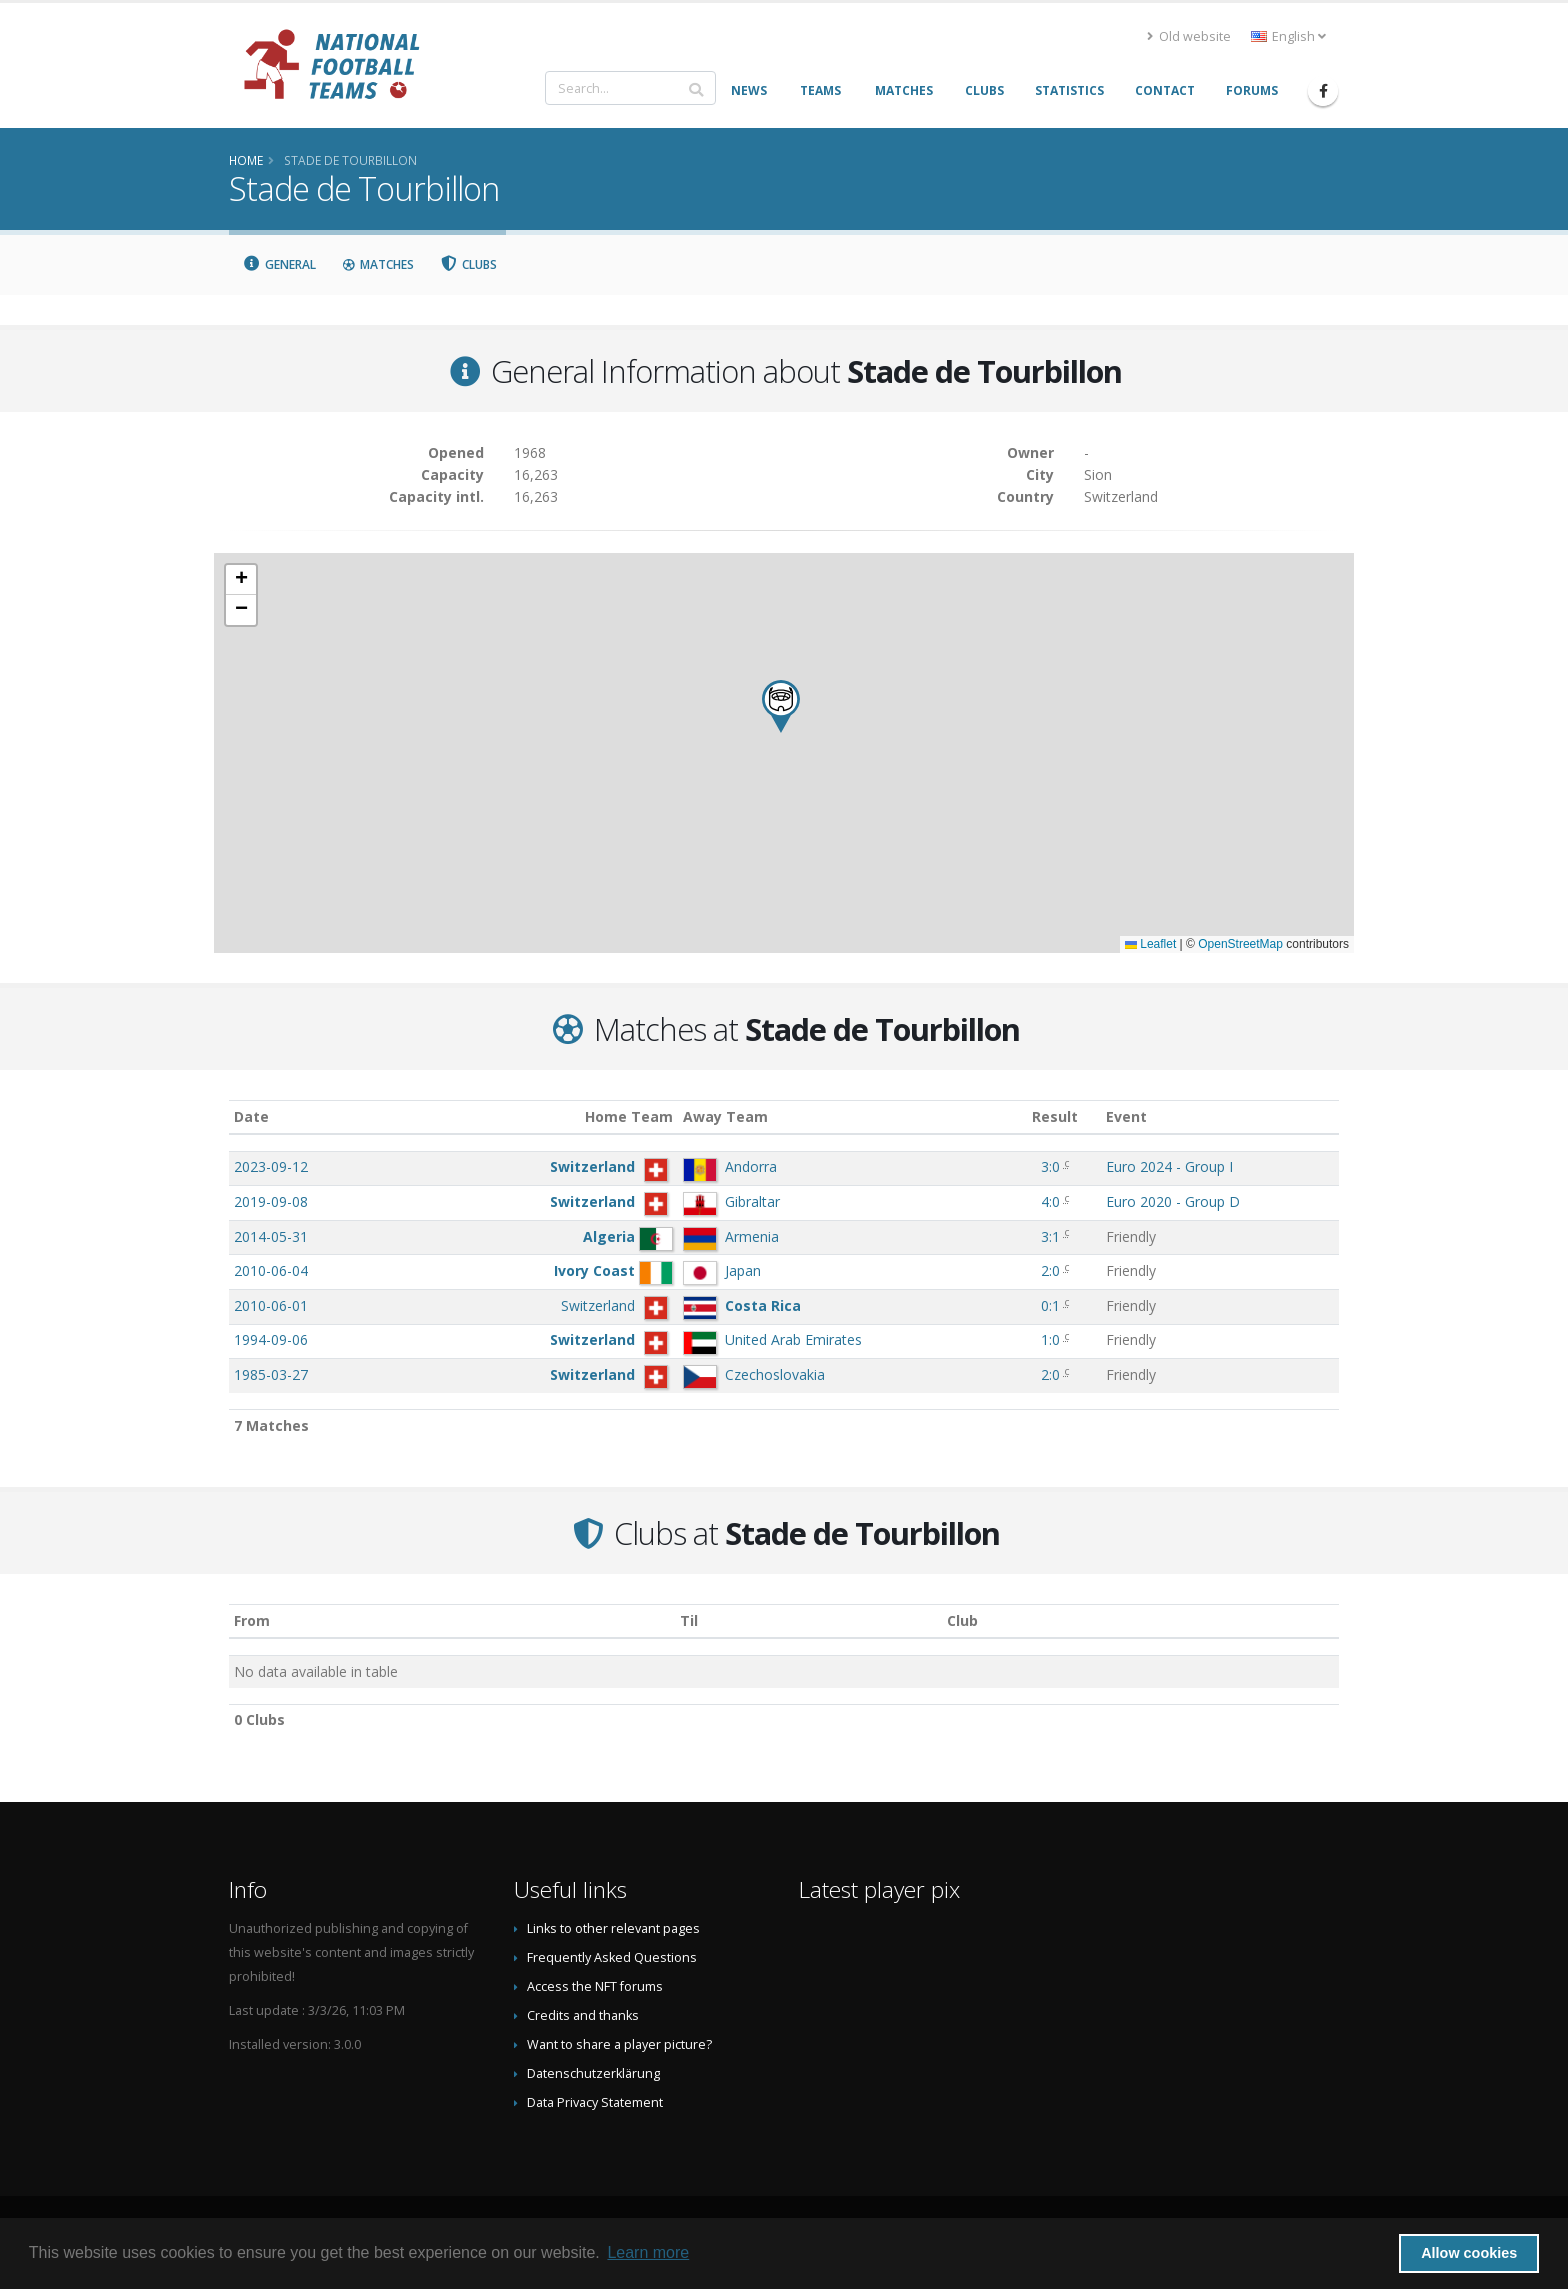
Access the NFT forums (595, 1986)
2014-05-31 (271, 1236)
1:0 (1050, 1339)
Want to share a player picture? (619, 2044)
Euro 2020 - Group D (1173, 1201)
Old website (1189, 36)
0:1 (1050, 1305)
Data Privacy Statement (595, 2102)
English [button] (1288, 36)
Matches (378, 264)
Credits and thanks (583, 2015)
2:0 (1050, 1270)
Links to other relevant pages (613, 1928)
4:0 (1050, 1201)
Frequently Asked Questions (612, 1957)
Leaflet (1150, 944)
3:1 (1050, 1236)
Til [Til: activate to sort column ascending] (689, 1620)
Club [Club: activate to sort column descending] (962, 1620)
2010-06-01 (271, 1305)
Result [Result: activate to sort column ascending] (1055, 1116)
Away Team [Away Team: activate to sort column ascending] (725, 1116)
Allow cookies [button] (1469, 2253)
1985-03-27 (271, 1374)
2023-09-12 (271, 1166)
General (279, 264)
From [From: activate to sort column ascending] (252, 1620)
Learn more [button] (648, 2252)
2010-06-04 (271, 1270)
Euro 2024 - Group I (1169, 1166)
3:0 (1050, 1166)
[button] (781, 706)
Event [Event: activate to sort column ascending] (1126, 1116)
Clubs (469, 264)
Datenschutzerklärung (593, 2073)
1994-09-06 (271, 1339)
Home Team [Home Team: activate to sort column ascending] (629, 1116)
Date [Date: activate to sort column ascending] (251, 1116)
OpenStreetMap (1240, 944)
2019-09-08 (271, 1201)
